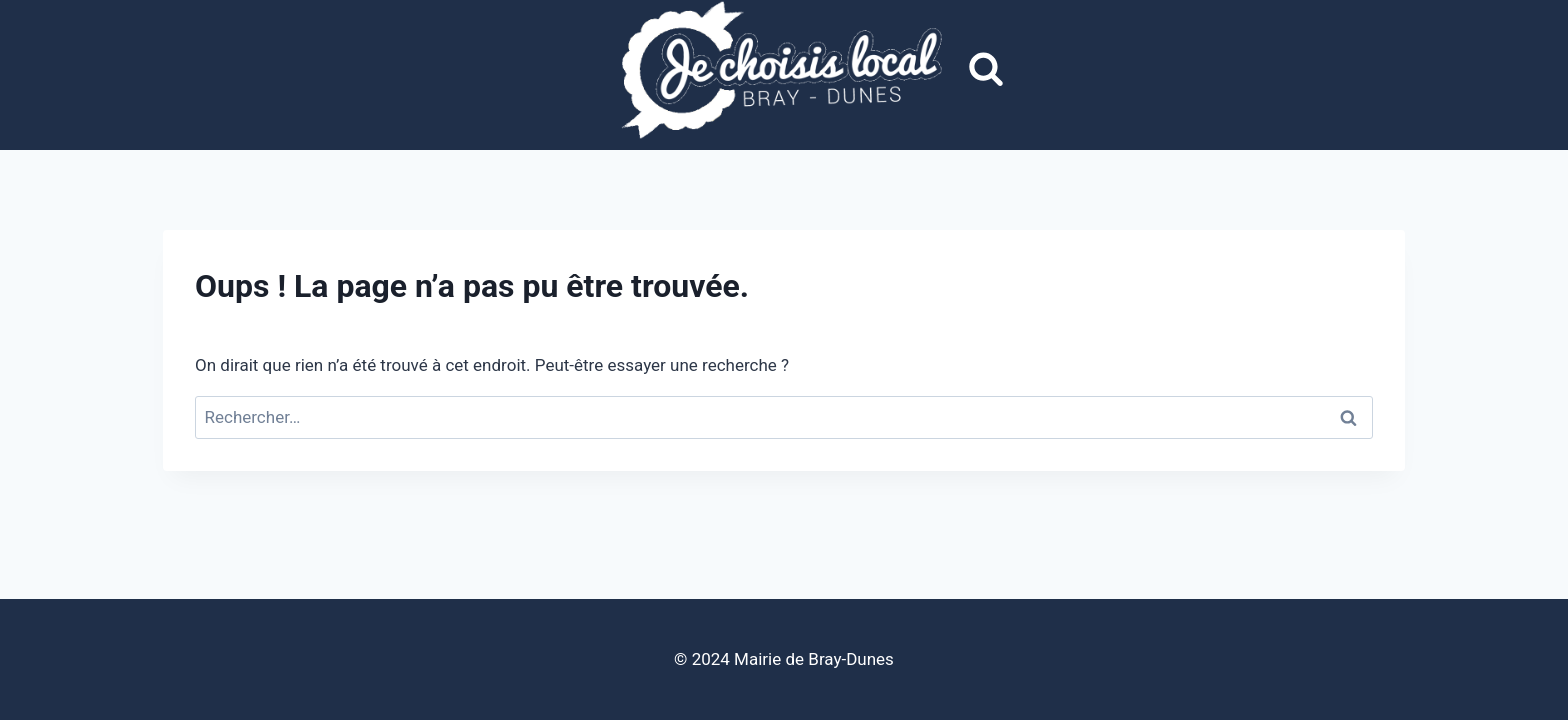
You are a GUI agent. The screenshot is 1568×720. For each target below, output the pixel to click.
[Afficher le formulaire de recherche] (986, 70)
